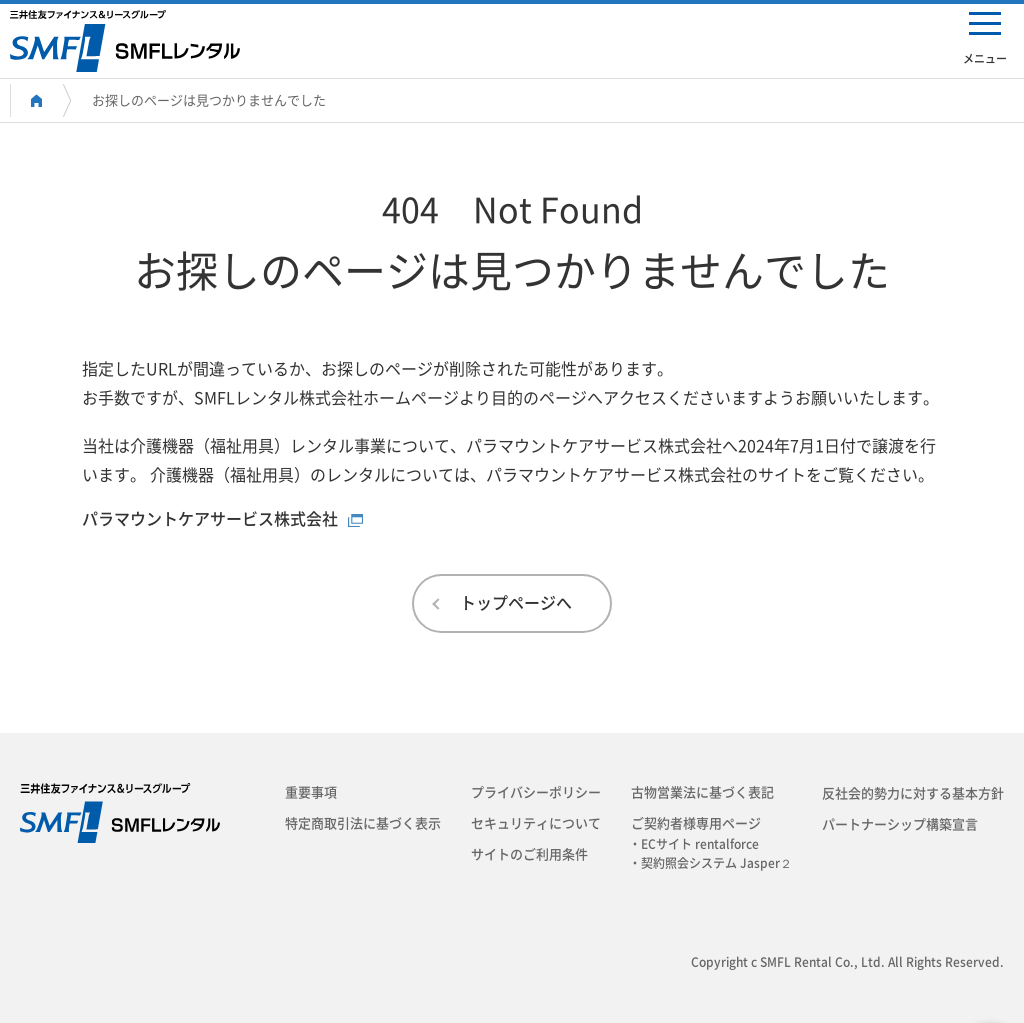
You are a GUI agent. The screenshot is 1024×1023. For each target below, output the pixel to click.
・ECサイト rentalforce (700, 844)
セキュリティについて (536, 823)
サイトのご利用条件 (529, 854)
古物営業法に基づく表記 (702, 792)
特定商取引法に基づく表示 (363, 823)
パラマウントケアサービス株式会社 (210, 519)
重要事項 (311, 792)
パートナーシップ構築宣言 (900, 824)
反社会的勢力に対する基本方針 (913, 793)
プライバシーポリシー (536, 792)
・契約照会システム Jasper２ (716, 863)
